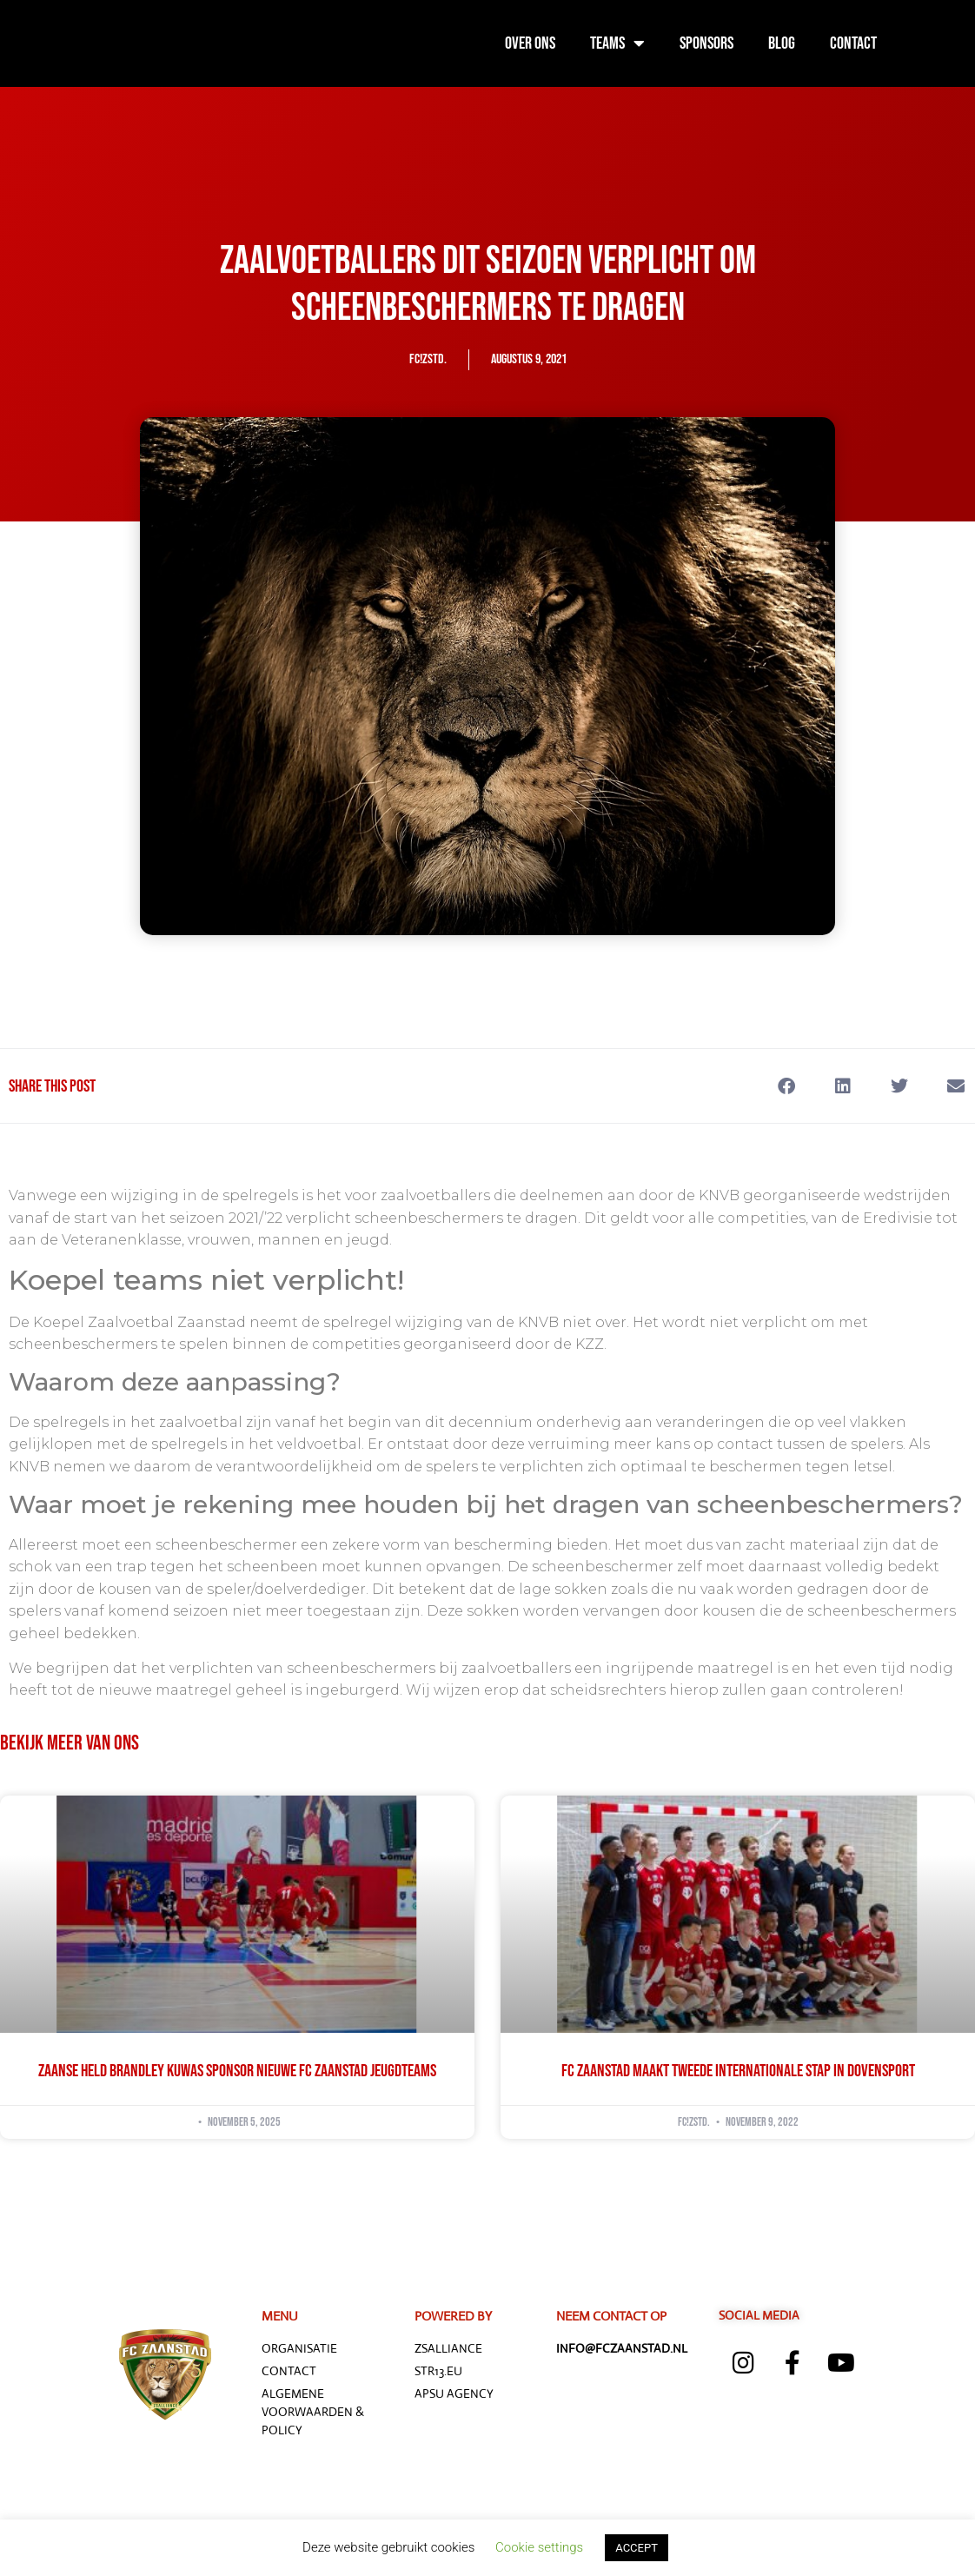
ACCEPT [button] (636, 2547)
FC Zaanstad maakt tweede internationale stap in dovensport (738, 2071)
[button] (786, 1085)
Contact (853, 43)
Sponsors (706, 43)
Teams (617, 43)
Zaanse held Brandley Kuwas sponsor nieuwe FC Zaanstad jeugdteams (237, 2071)
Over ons (530, 43)
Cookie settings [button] (539, 2547)
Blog (781, 43)
